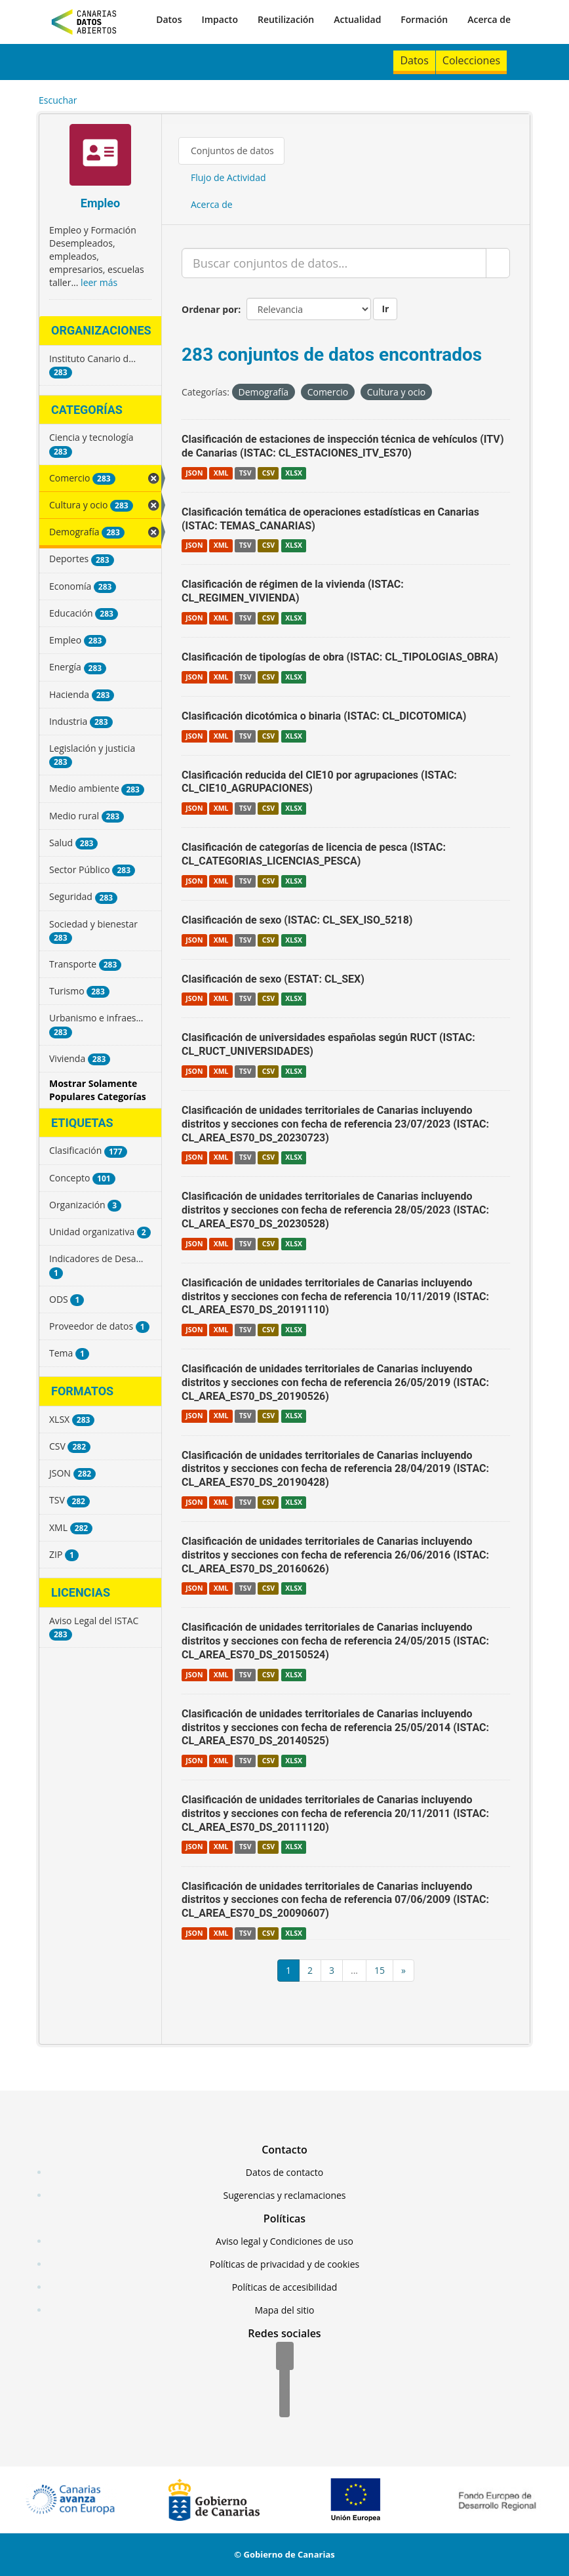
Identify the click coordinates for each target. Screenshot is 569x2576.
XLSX (293, 473)
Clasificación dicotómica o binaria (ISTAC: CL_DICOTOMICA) (324, 716)
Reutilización (286, 19)
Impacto (219, 19)
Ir (385, 308)
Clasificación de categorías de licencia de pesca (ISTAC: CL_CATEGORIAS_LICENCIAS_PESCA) (314, 854)
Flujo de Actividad (228, 177)
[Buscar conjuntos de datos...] (334, 263)
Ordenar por (210, 309)
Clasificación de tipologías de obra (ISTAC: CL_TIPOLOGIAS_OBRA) (340, 657)
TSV (245, 473)
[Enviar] (498, 263)
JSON (194, 473)
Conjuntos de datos (232, 150)
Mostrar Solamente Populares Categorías (97, 1090)
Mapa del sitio (284, 2310)
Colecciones (471, 60)
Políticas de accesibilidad (285, 2287)
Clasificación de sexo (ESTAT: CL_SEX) (273, 979)
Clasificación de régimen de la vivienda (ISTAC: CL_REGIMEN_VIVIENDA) (293, 591)
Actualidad (357, 19)
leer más (99, 282)
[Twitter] (284, 2380)
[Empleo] (100, 156)
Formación (424, 19)
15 (379, 1970)
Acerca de (489, 19)
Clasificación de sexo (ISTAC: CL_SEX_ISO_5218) (297, 920)
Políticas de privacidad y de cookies (284, 2264)
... (354, 1970)
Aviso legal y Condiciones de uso (284, 2241)
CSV (268, 473)
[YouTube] (284, 2404)
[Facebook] (285, 2357)
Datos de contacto (284, 2172)
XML (221, 473)
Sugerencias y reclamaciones (285, 2195)
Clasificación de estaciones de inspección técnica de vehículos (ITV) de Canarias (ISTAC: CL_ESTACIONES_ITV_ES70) (343, 446)
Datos (169, 19)
